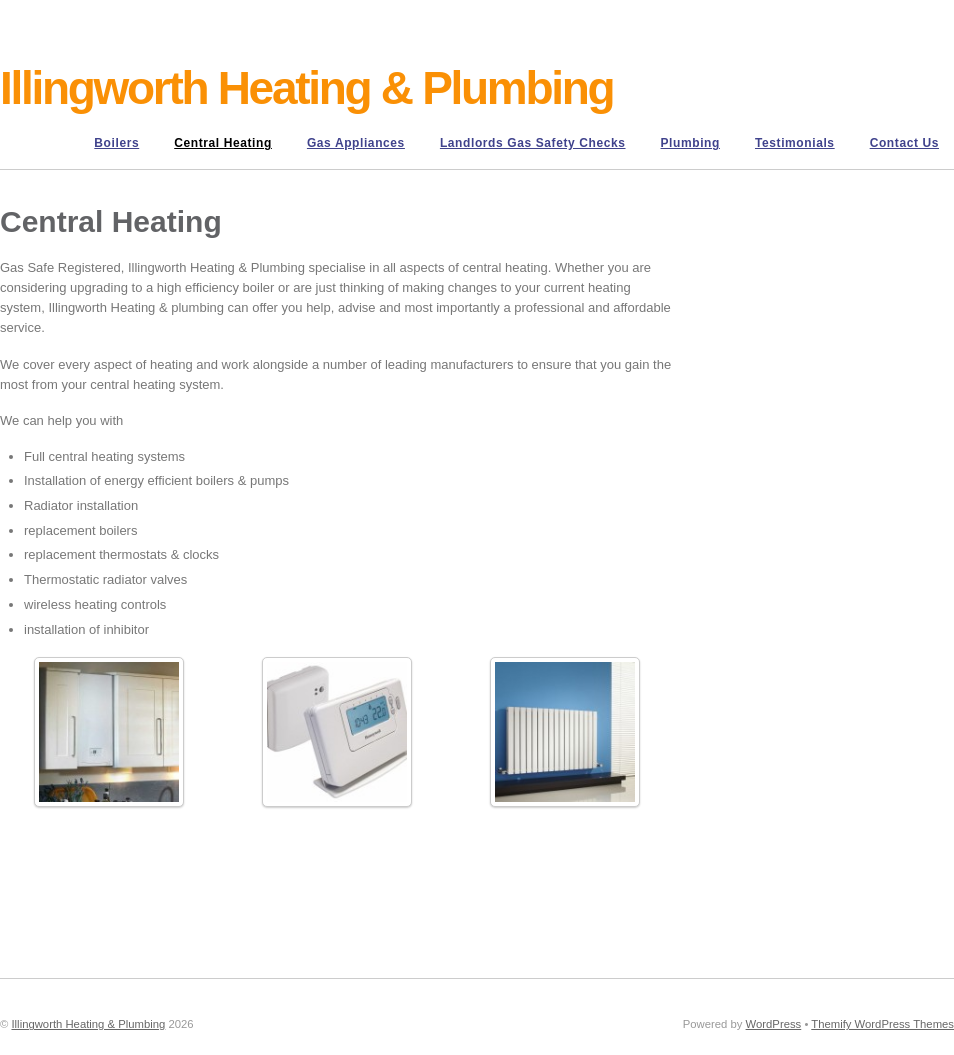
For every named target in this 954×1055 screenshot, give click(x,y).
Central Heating (223, 143)
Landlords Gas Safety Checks (533, 143)
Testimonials (795, 143)
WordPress (774, 1024)
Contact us (904, 143)
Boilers (116, 143)
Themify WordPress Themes (882, 1024)
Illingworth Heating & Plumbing (88, 1024)
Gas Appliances (356, 143)
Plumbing (690, 143)
